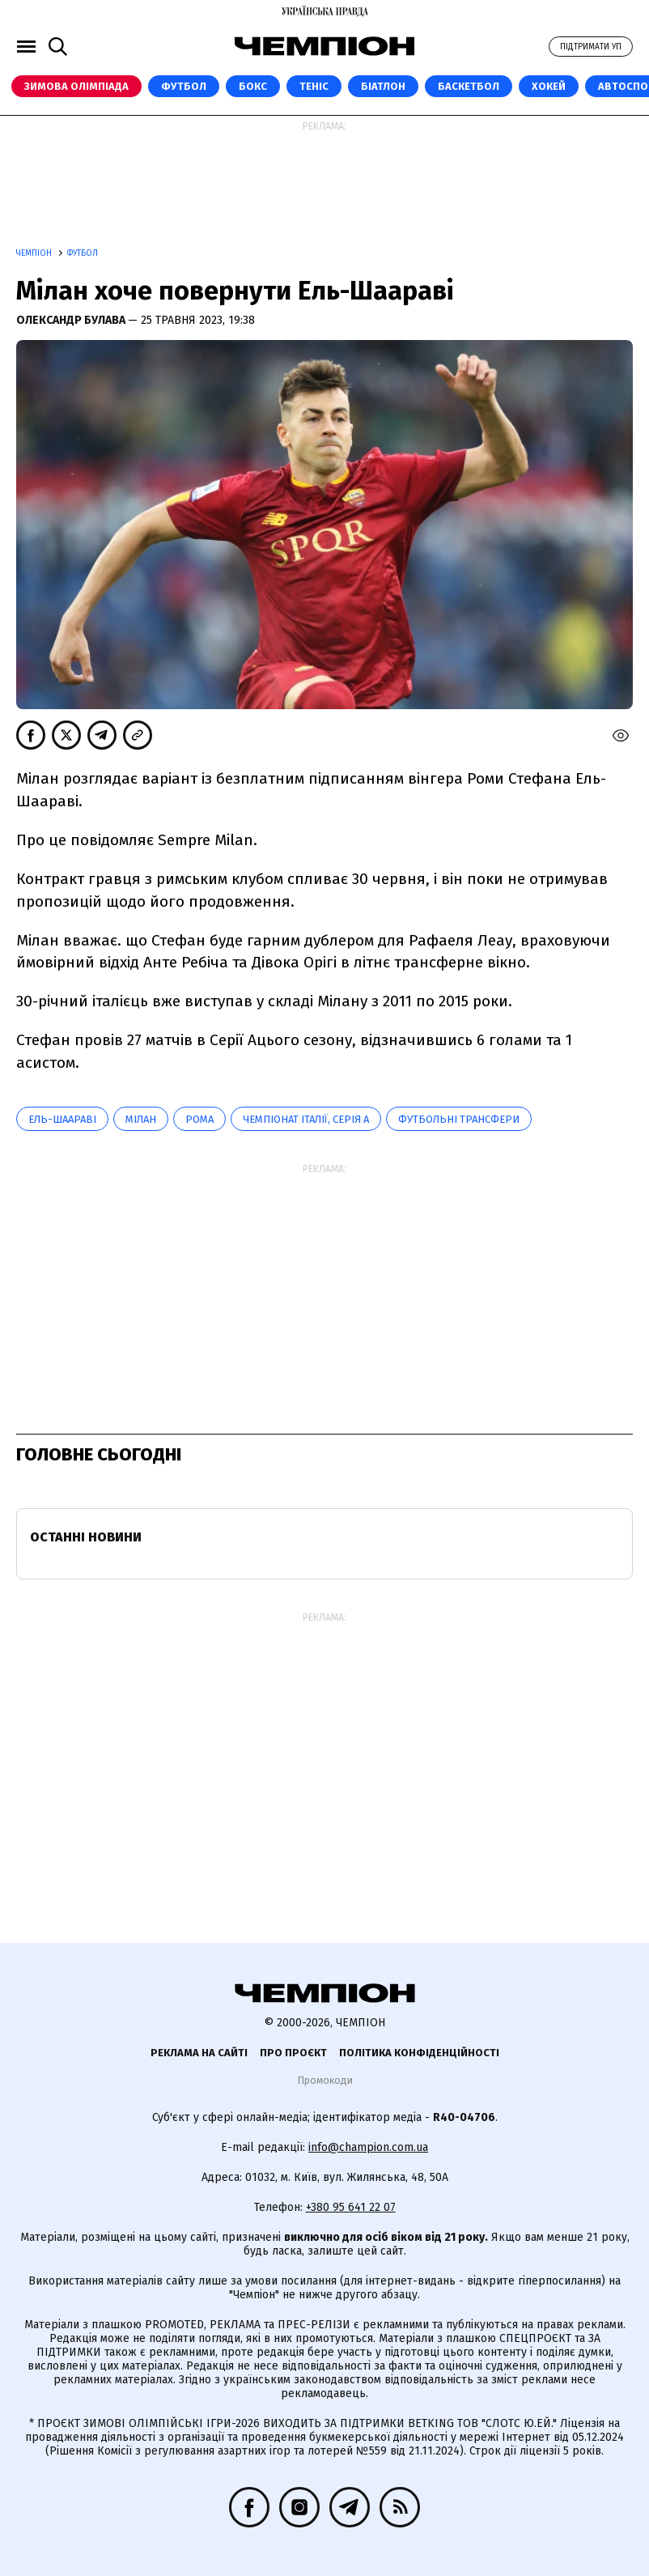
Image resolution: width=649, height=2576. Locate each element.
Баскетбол (468, 86)
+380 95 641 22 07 (351, 2207)
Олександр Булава (72, 320)
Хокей (549, 86)
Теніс (314, 86)
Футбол (183, 86)
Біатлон (383, 86)
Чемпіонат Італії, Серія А (306, 1119)
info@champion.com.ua (368, 2147)
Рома (199, 1119)
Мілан (140, 1119)
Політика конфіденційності (419, 2053)
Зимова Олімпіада (76, 86)
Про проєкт (293, 2053)
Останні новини (86, 1537)
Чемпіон (35, 253)
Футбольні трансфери (459, 1119)
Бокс (253, 86)
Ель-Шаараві (62, 1119)
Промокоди (325, 2080)
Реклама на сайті (199, 2053)
